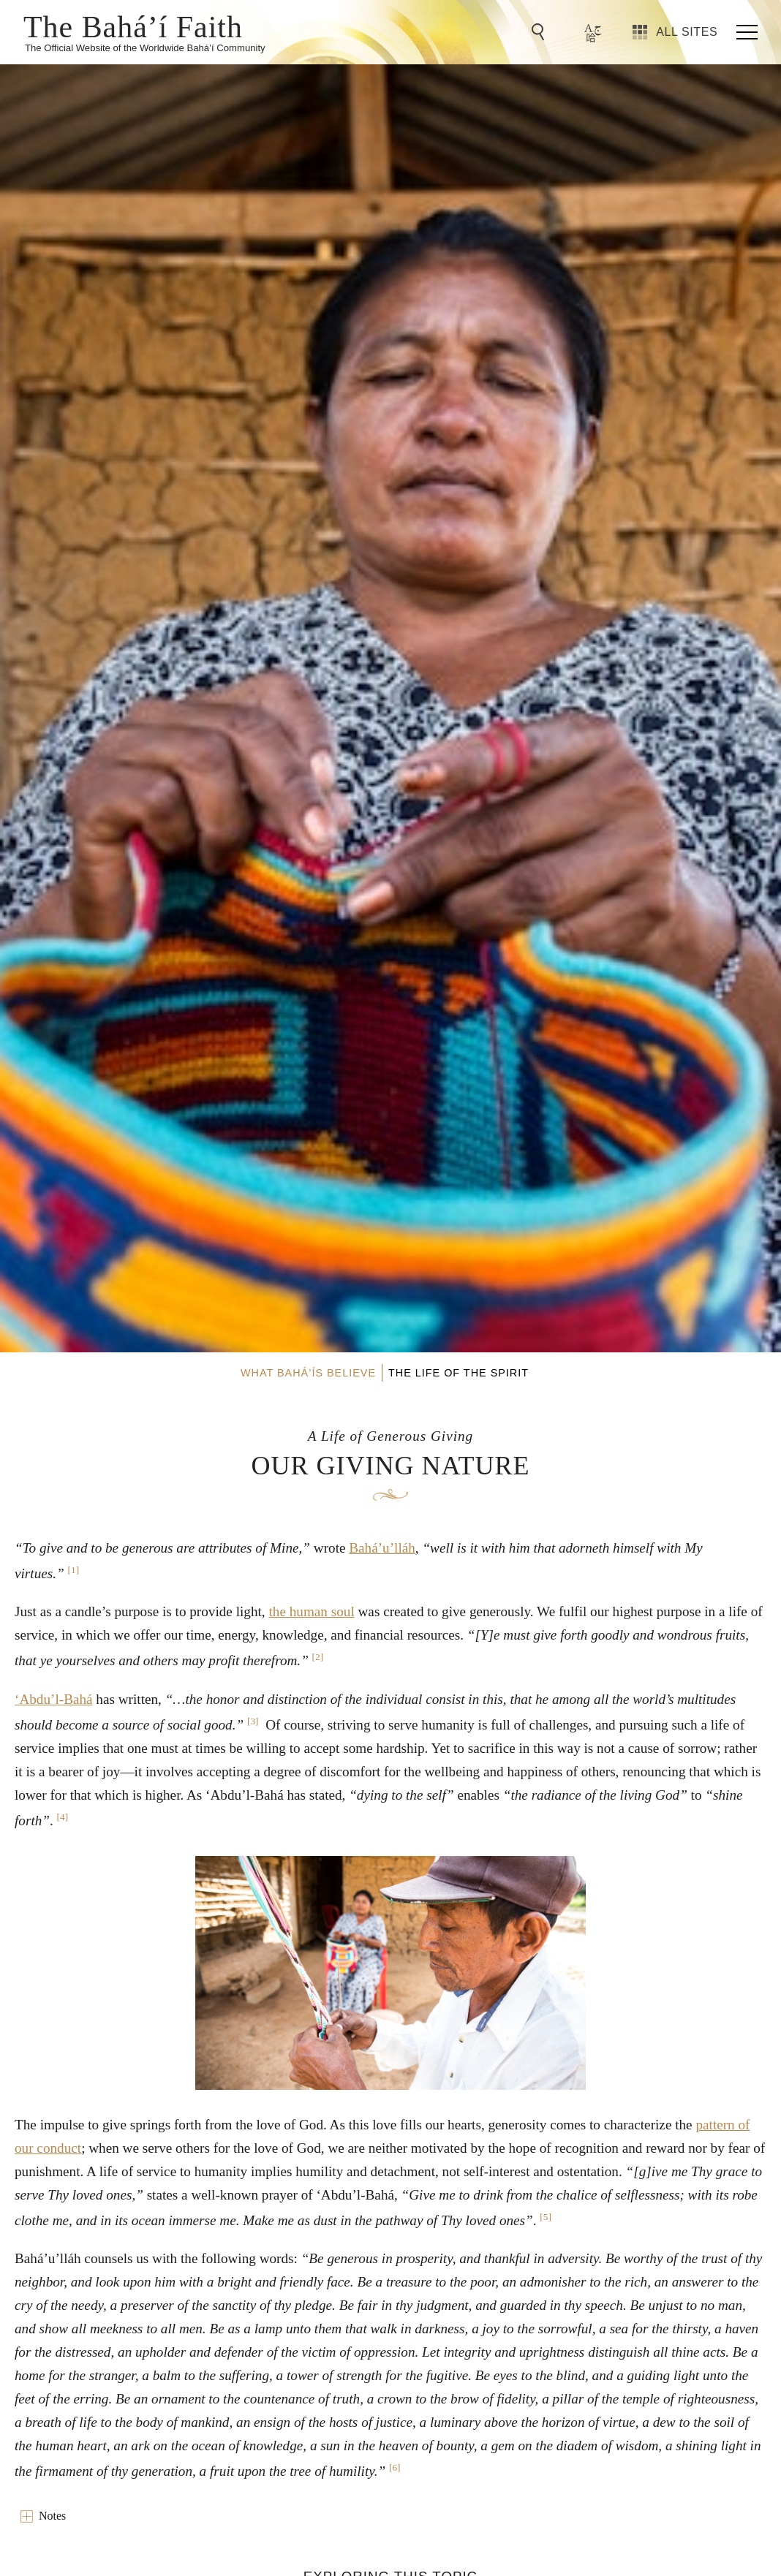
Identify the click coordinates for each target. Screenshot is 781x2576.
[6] (395, 2467)
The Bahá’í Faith (133, 25)
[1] (74, 1569)
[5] (545, 2216)
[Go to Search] (540, 32)
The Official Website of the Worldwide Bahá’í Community (145, 47)
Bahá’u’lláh (382, 1548)
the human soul (311, 1611)
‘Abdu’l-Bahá (54, 1699)
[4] (63, 1816)
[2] (318, 1656)
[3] (253, 1721)
